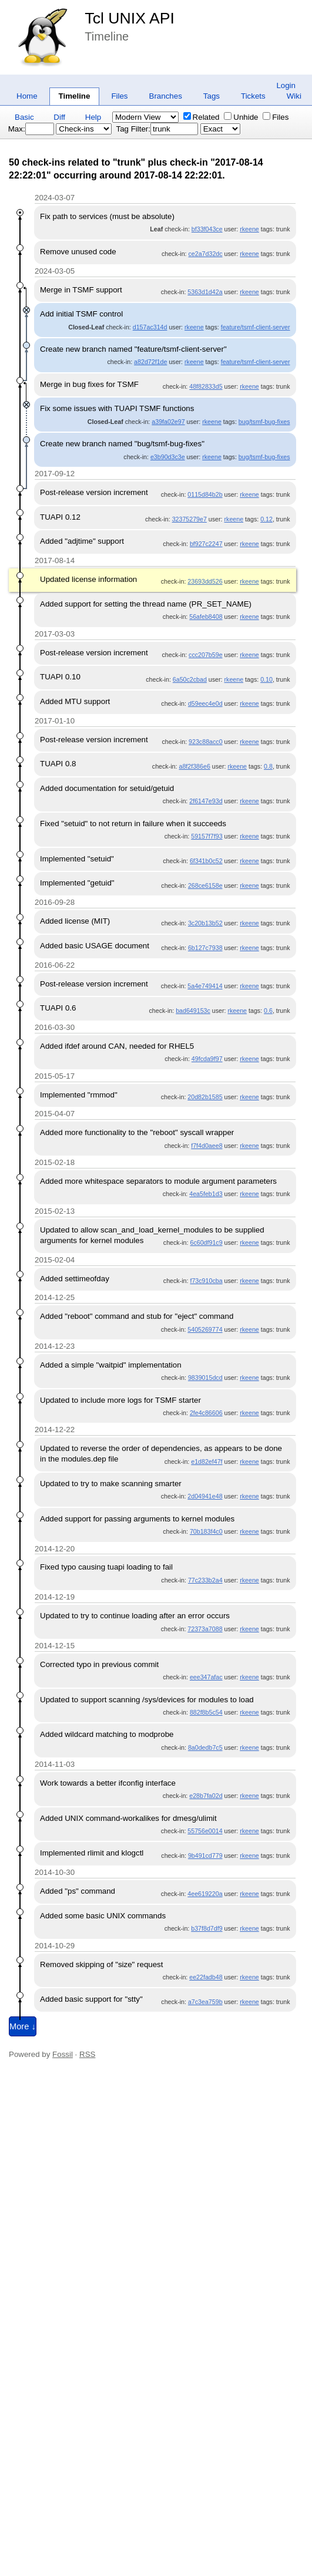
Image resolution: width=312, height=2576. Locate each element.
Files (119, 96)
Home (27, 96)
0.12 (266, 519)
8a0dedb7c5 (205, 1747)
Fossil (62, 2054)
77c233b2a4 (205, 1580)
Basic (24, 117)
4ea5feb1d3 (205, 1193)
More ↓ (22, 2026)
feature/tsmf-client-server (255, 327)
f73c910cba (206, 1280)
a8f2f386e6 (194, 766)
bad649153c (193, 1010)
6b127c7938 (205, 947)
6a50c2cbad (190, 679)
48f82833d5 (205, 386)
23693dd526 (204, 581)
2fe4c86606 (206, 1412)
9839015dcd (205, 1377)
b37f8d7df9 (206, 1928)
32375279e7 (189, 519)
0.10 (266, 679)
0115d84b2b (204, 494)
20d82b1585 (204, 1096)
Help (93, 117)
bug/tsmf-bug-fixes (264, 421)
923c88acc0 (205, 741)
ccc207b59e (205, 654)
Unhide (241, 117)
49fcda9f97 (207, 1058)
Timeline (74, 96)
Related (201, 117)
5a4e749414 (204, 985)
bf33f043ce (207, 229)
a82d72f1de (150, 361)
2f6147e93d (205, 800)
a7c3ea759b (205, 2001)
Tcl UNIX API (130, 18)
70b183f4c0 (206, 1531)
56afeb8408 (205, 616)
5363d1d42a (204, 291)
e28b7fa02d (205, 1795)
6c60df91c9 (206, 1242)
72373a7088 (204, 1628)
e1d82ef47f (206, 1461)
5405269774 (204, 1329)
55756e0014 (204, 1830)
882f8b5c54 (206, 1712)
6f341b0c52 (206, 860)
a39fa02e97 (168, 421)
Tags (211, 96)
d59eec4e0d (205, 703)
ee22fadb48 (205, 1977)
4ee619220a (204, 1893)
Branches (165, 96)
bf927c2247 (206, 543)
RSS (87, 2054)
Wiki (294, 96)
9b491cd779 (205, 1855)
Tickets (253, 96)
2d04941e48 (204, 1496)
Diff (59, 117)
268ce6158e (205, 885)
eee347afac (206, 1677)
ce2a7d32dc (206, 253)
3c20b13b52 (205, 923)
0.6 (268, 1010)
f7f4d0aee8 (206, 1145)
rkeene (249, 229)
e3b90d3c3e (167, 456)
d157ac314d (150, 327)
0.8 (268, 766)
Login (286, 85)
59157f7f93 (206, 836)
